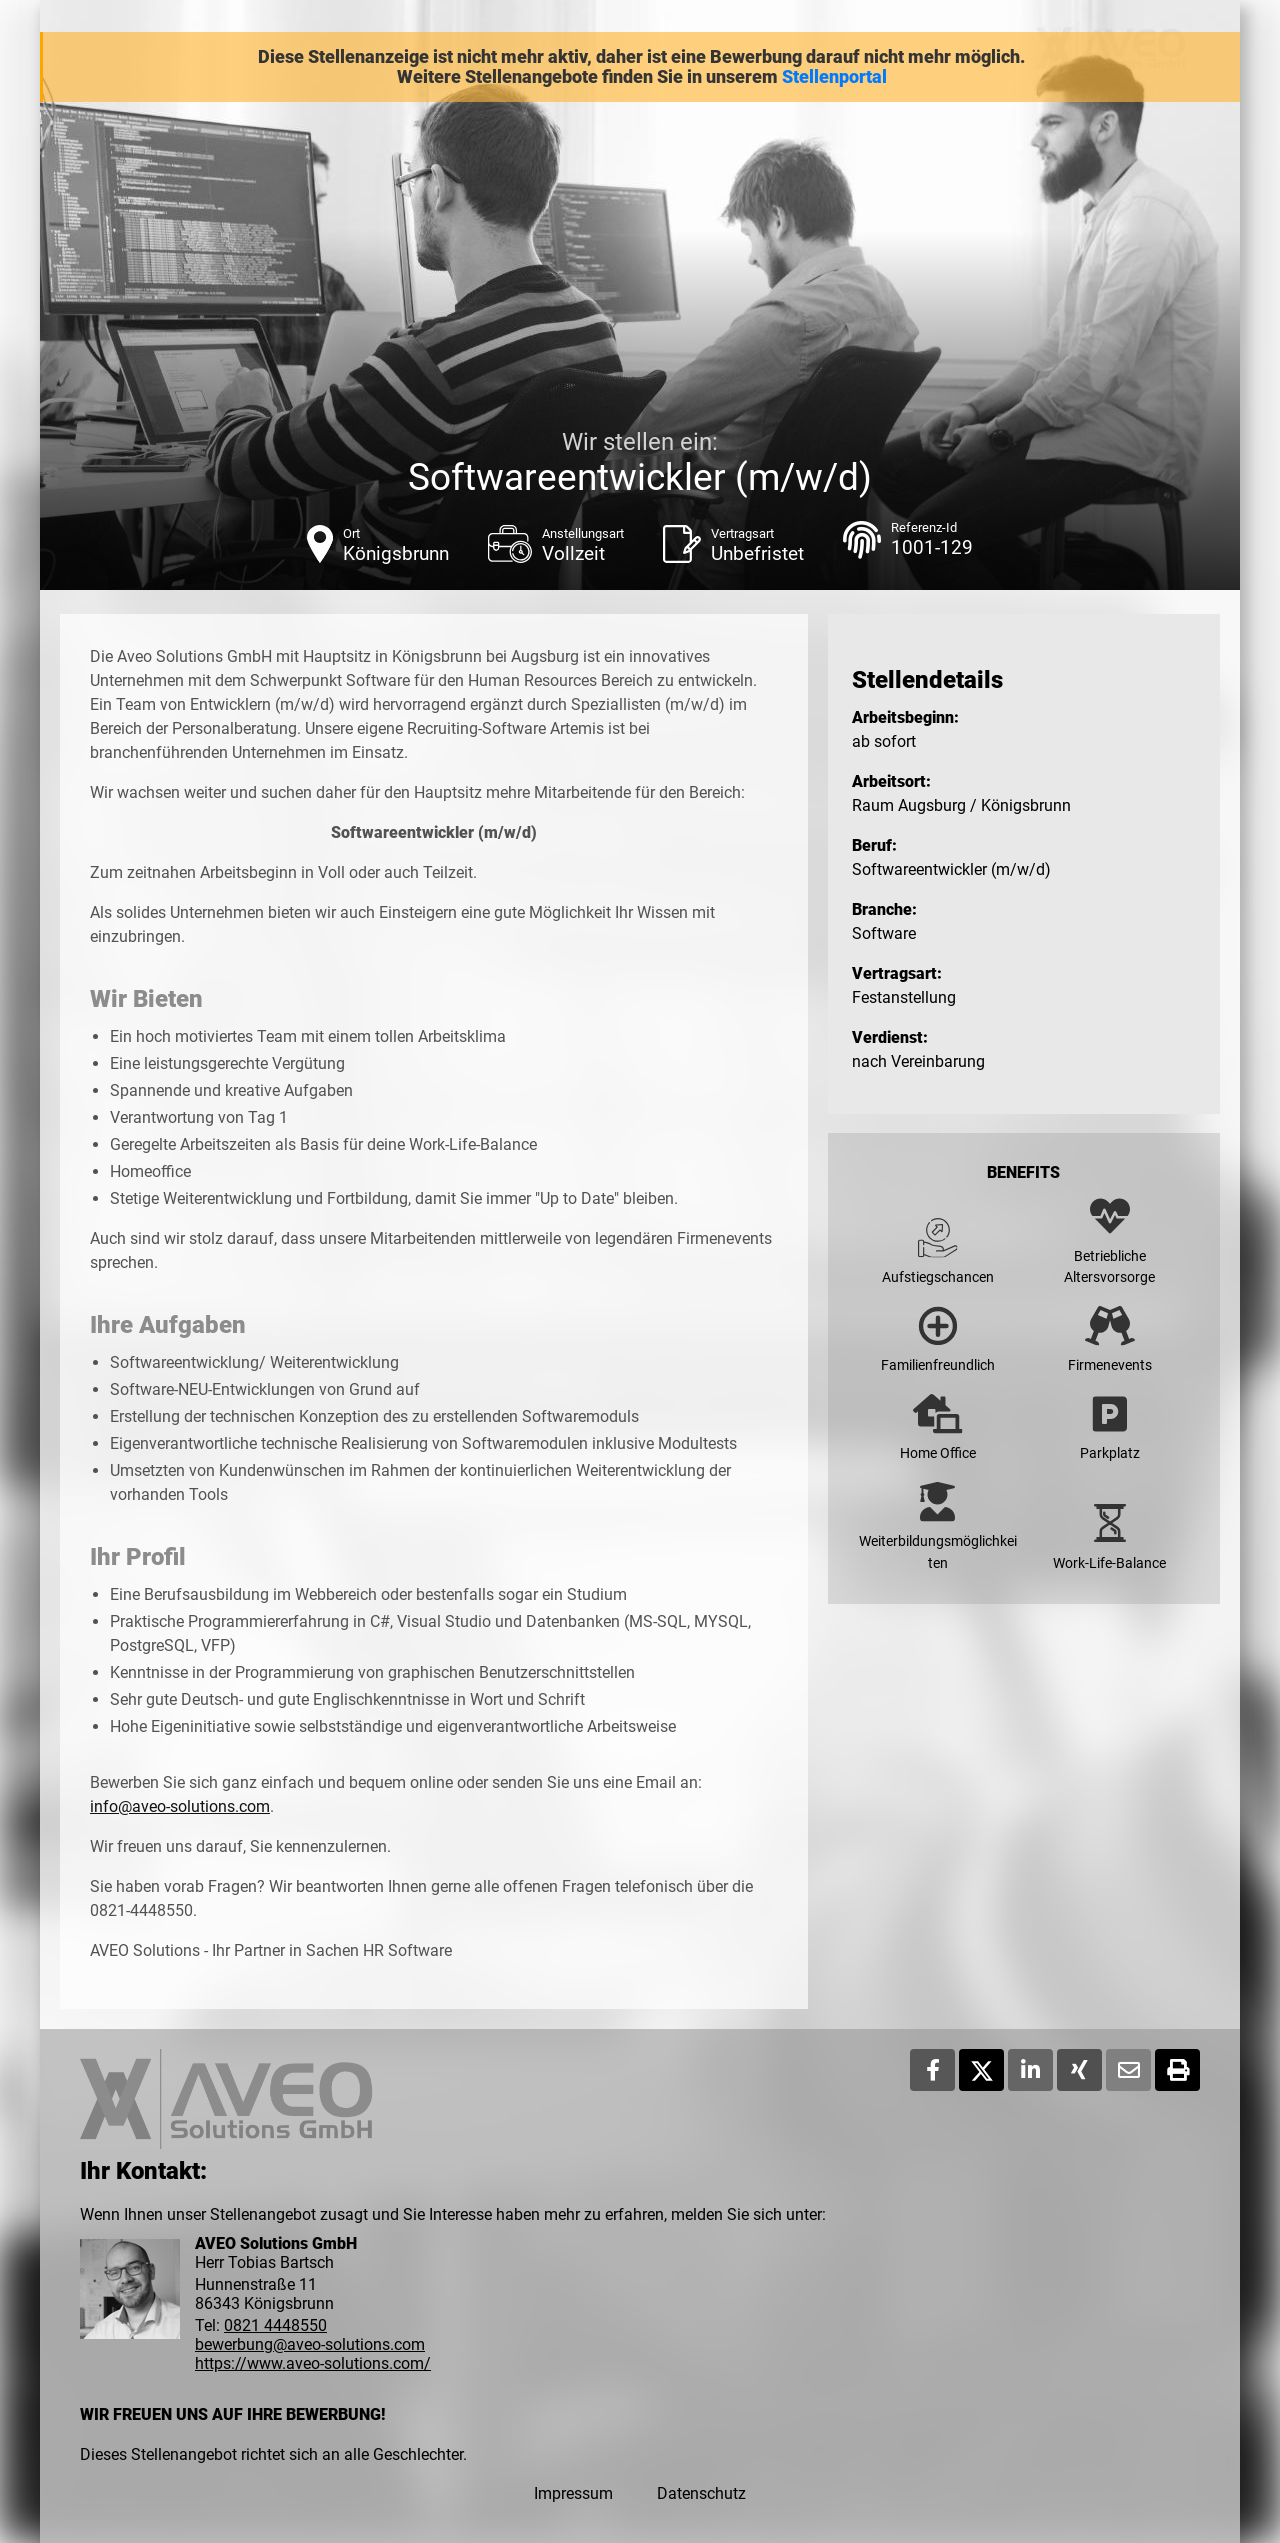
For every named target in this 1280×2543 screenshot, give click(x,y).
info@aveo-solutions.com (180, 1806)
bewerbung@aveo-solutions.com (310, 2344)
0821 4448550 (275, 2325)
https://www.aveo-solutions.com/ (313, 2363)
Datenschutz (701, 2493)
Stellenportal (834, 77)
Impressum (573, 2493)
